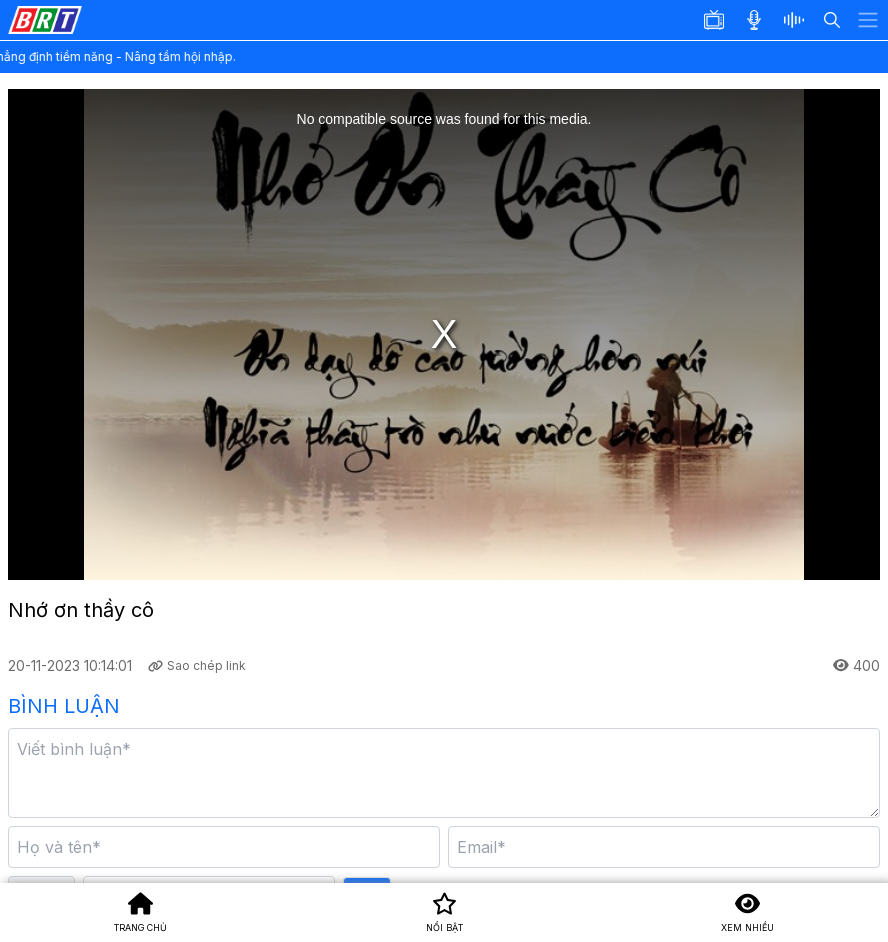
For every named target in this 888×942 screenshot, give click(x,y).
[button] (800, 20)
